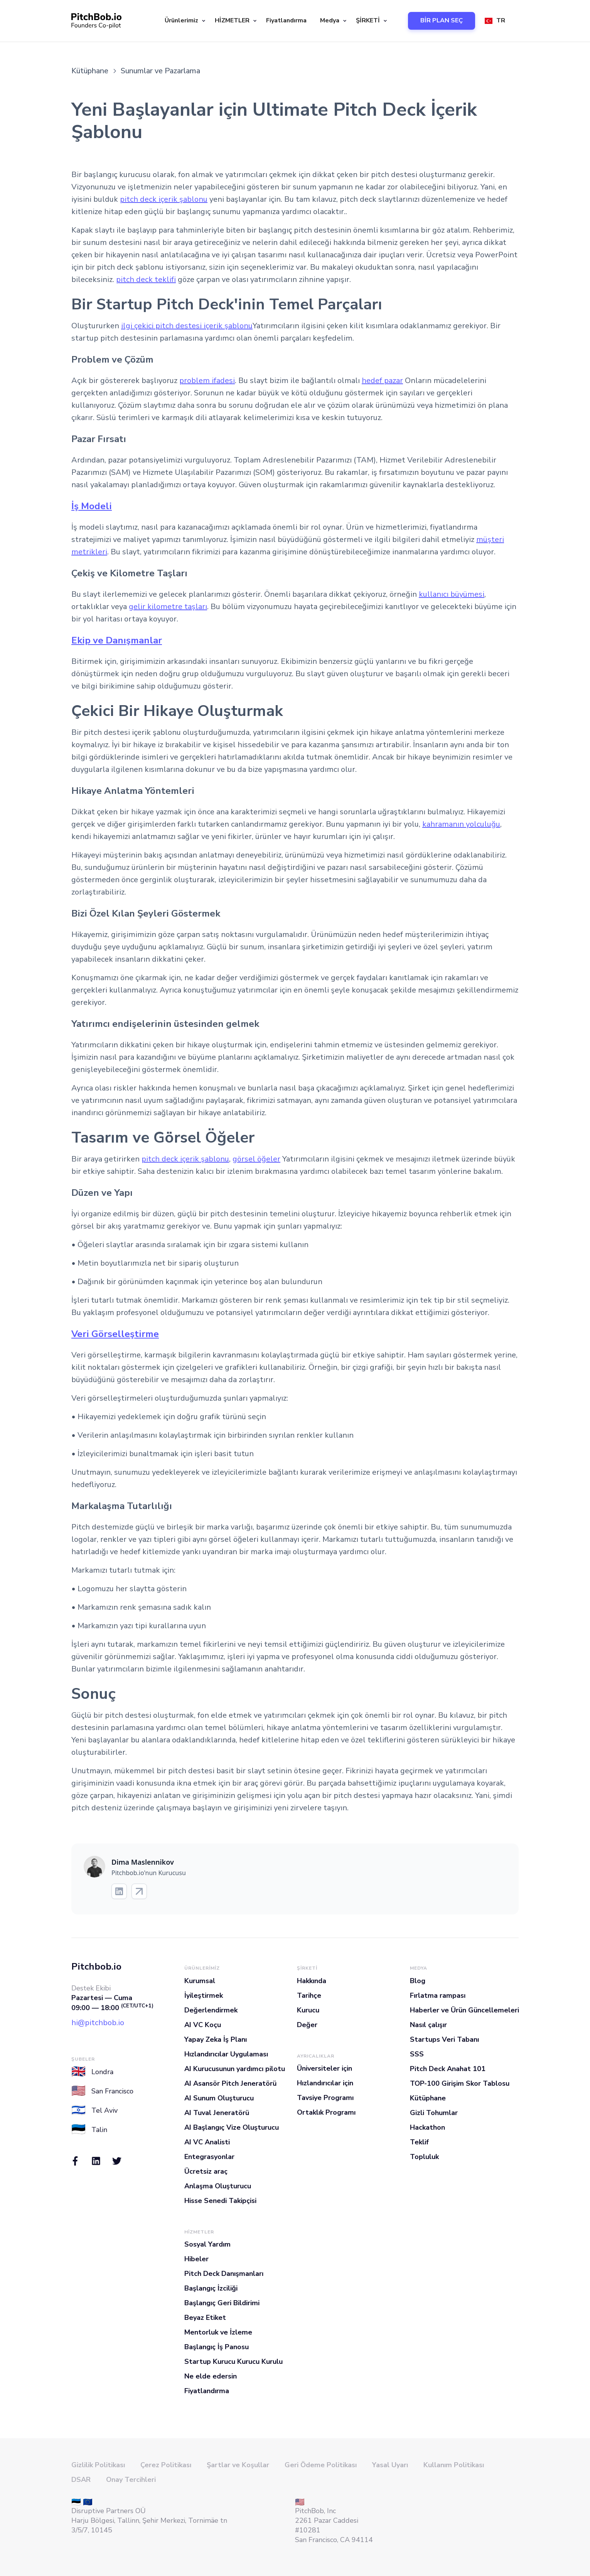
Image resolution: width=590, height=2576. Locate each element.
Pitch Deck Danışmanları (223, 2273)
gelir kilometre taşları (168, 606)
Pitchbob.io (96, 1966)
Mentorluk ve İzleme (218, 2332)
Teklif (419, 2142)
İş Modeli (91, 506)
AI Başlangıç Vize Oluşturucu (231, 2127)
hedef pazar (382, 380)
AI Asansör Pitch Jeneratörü (230, 2083)
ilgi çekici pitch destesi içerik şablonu (187, 326)
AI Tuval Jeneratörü (216, 2112)
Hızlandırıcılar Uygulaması (226, 2054)
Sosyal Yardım (207, 2244)
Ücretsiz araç (206, 2171)
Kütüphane (428, 2098)
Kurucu (308, 2010)
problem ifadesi (207, 380)
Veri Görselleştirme (115, 1334)
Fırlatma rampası (437, 1995)
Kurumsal (199, 1980)
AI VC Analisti (207, 2142)
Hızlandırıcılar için (325, 2083)
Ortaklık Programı (326, 2112)
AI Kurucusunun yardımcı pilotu (234, 2068)
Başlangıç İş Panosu (216, 2346)
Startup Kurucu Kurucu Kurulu (233, 2361)
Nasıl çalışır (428, 2024)
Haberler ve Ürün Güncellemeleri (464, 2010)
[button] (184, 21)
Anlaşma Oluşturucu (217, 2186)
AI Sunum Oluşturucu (219, 2098)
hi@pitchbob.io (97, 2022)
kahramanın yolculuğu (461, 824)
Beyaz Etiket (205, 2317)
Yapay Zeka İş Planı (215, 2039)
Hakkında (311, 1980)
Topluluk (424, 2156)
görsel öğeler (256, 1159)
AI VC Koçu (202, 2024)
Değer (307, 2024)
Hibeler (196, 2258)
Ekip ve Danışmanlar (116, 640)
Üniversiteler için (324, 2068)
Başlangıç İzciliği (211, 2288)
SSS (417, 2054)
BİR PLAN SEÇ (441, 20)
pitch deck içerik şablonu (163, 199)
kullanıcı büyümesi (451, 594)
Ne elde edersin (210, 2376)
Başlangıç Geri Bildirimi (222, 2302)
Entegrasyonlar (209, 2156)
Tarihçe (309, 1995)
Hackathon (427, 2127)
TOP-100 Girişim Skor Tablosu (459, 2083)
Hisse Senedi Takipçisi (220, 2200)
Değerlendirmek (211, 2010)
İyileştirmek (203, 1995)
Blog (417, 1980)
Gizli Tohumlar (434, 2112)
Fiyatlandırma (286, 20)
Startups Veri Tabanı (444, 2039)
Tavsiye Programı (325, 2097)
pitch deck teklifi (146, 279)
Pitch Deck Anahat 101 (447, 2068)
